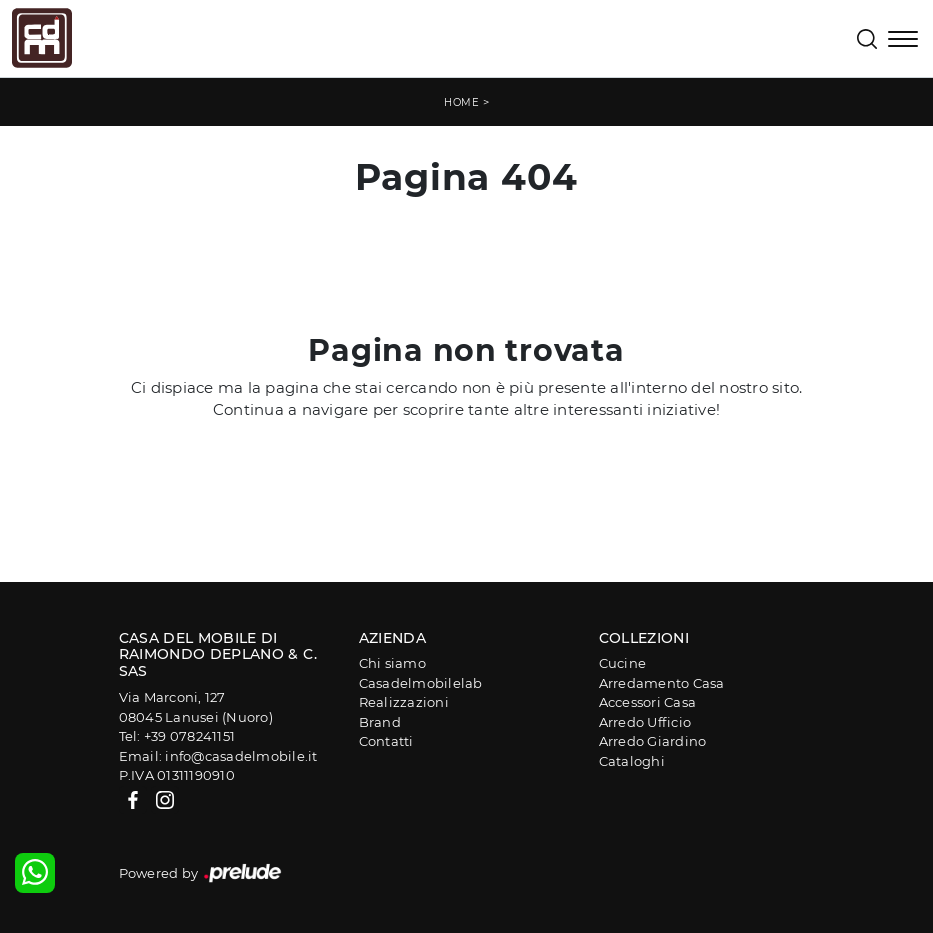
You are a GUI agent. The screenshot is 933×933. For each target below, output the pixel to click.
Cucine (623, 663)
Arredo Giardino (653, 741)
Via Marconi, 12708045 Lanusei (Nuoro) (196, 707)
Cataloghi (632, 761)
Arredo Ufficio (645, 722)
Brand (380, 722)
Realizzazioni (404, 702)
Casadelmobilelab (421, 683)
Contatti (386, 741)
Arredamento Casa (662, 683)
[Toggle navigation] (903, 41)
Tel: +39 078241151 (177, 736)
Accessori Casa (648, 702)
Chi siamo (392, 663)
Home (461, 102)
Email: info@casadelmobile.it (218, 756)
